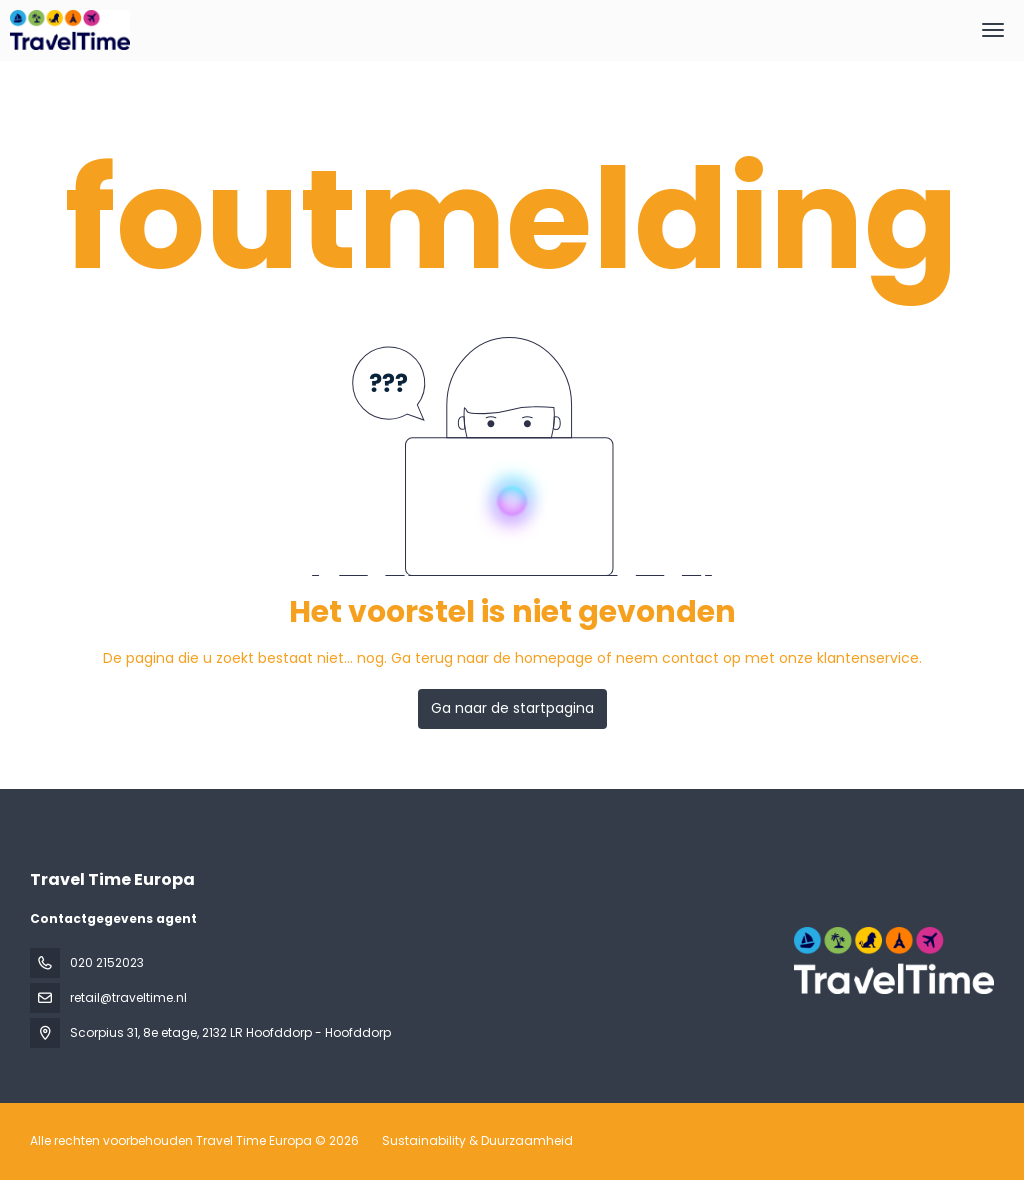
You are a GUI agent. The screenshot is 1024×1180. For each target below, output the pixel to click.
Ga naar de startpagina (512, 708)
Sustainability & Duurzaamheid (477, 1140)
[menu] (993, 30)
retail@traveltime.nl (128, 997)
